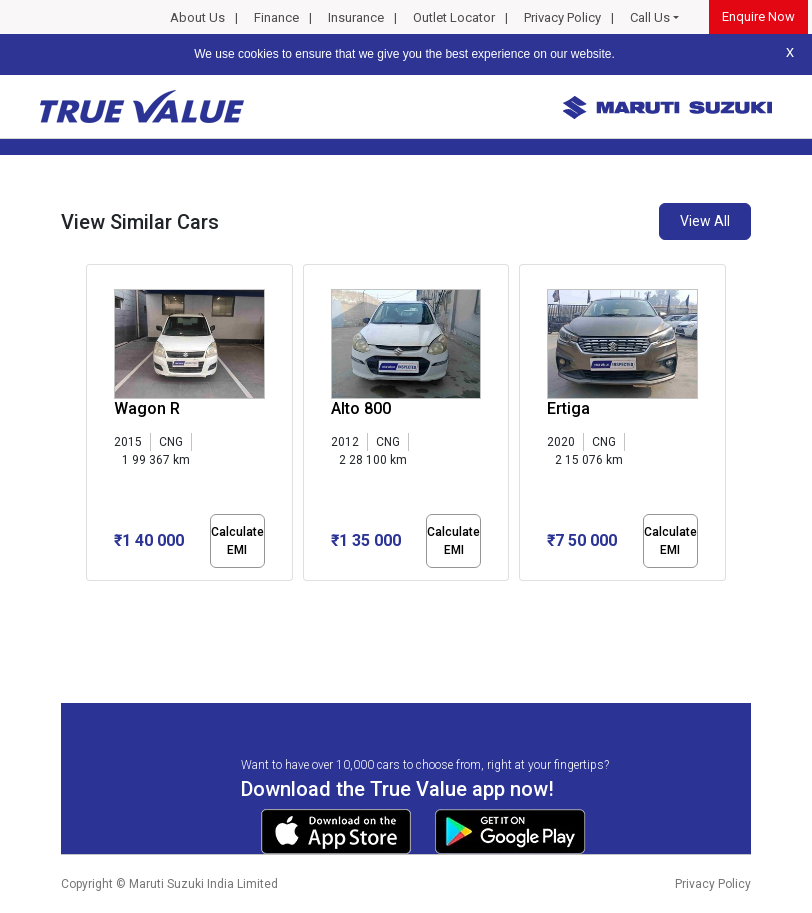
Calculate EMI (237, 541)
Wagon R (147, 408)
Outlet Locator (454, 17)
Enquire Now (758, 16)
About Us (197, 17)
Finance (276, 17)
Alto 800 (361, 408)
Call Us (650, 17)
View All (705, 221)
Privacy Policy (562, 17)
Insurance (356, 17)
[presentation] (96, 426)
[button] (92, 598)
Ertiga (568, 408)
